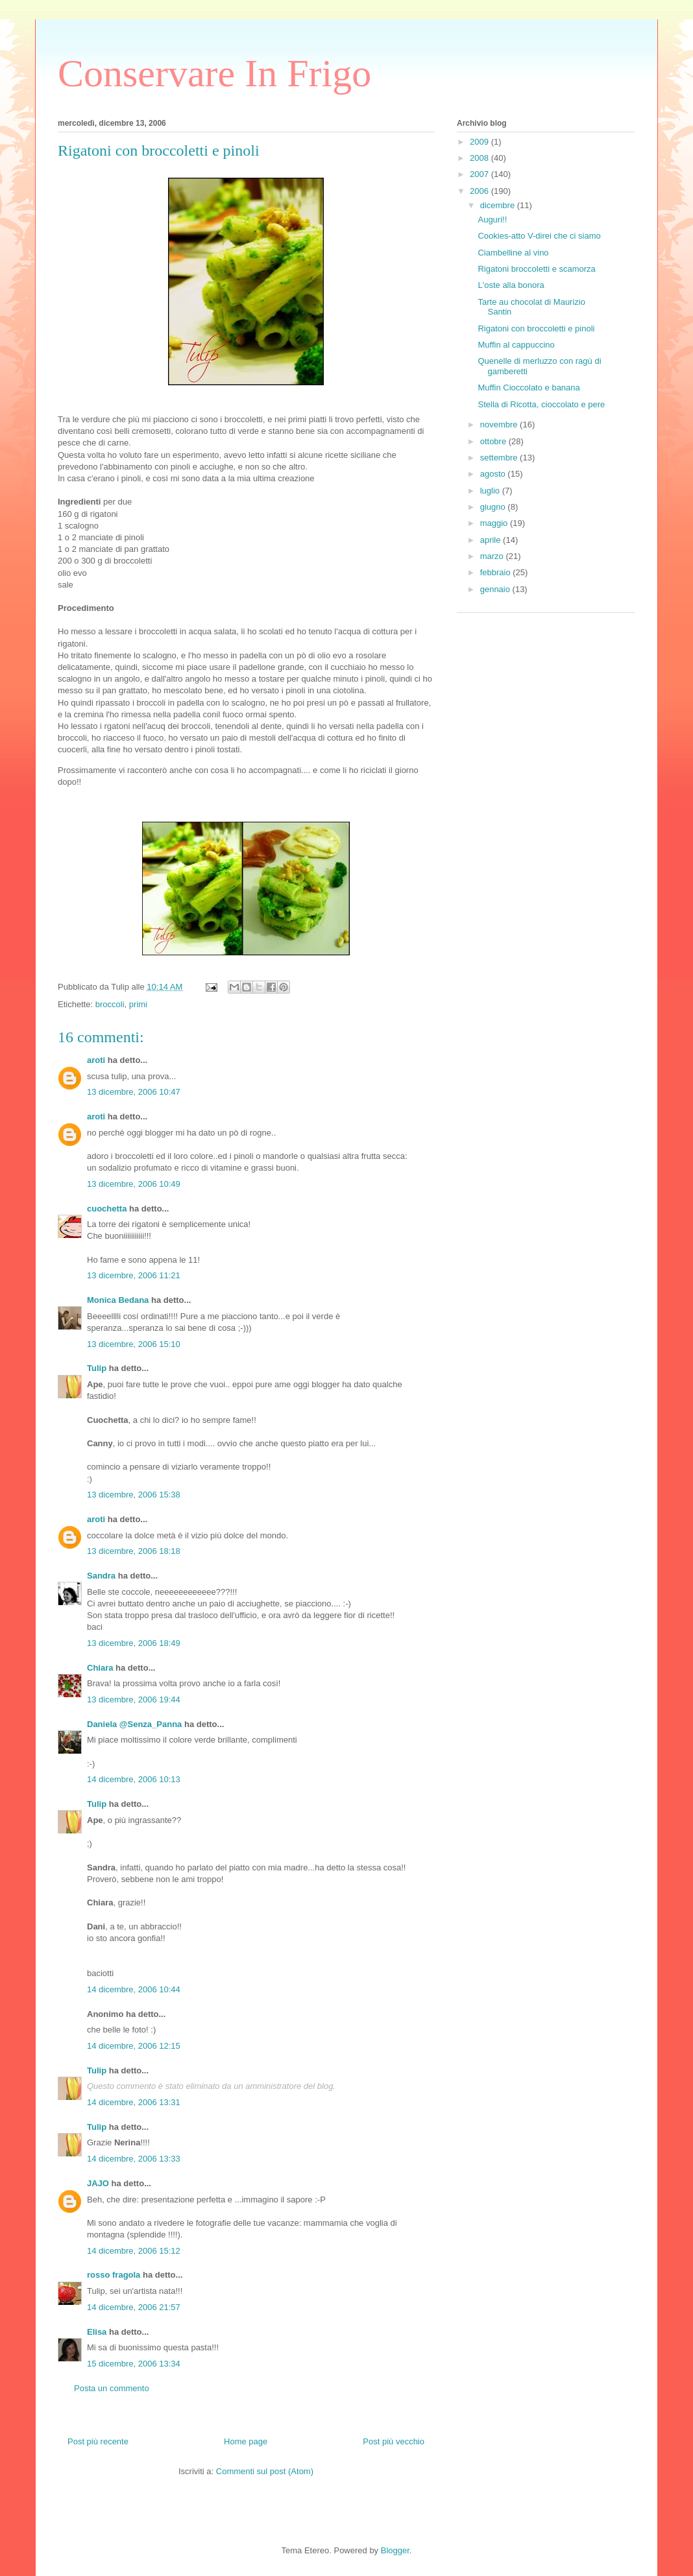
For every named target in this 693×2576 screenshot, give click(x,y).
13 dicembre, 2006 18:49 (133, 1643)
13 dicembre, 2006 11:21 (133, 1275)
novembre (500, 424)
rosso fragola (113, 2275)
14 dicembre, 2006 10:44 (133, 1989)
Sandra (101, 1575)
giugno (494, 507)
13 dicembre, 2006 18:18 (133, 1551)
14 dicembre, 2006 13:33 (133, 2159)
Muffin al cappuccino (516, 345)
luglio (491, 490)
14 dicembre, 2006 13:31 (133, 2102)
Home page (245, 2441)
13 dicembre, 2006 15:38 (133, 1494)
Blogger (395, 2550)
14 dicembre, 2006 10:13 (133, 1779)
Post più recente (97, 2441)
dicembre (498, 205)
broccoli (110, 1004)
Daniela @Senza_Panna (134, 1724)
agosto (494, 474)
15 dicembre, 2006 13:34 (133, 2363)
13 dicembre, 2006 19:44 (133, 1699)
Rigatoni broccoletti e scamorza (536, 269)
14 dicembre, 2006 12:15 (133, 2046)
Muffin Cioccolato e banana (528, 387)
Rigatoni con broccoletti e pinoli (536, 328)
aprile (491, 540)
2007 (480, 174)
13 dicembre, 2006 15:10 (133, 1344)
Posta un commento (111, 2388)
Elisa (96, 2332)
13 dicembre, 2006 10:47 (133, 1092)
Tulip (96, 1368)
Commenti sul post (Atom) (264, 2471)
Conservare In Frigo (214, 73)
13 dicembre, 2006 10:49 (133, 1184)
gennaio (496, 589)
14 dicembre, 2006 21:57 (133, 2307)
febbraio (496, 572)
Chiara (100, 1668)
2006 (480, 191)
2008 (480, 158)
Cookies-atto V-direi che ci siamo (539, 236)
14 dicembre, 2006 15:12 (133, 2251)
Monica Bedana (118, 1300)
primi (138, 1004)
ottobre (494, 441)
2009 (480, 142)
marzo (493, 556)
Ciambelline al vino (513, 252)
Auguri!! (492, 219)
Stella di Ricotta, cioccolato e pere (541, 404)
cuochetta (107, 1208)
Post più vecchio (393, 2441)
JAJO (98, 2183)
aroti (96, 1060)
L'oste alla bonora (511, 285)
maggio (495, 523)
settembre (500, 457)
